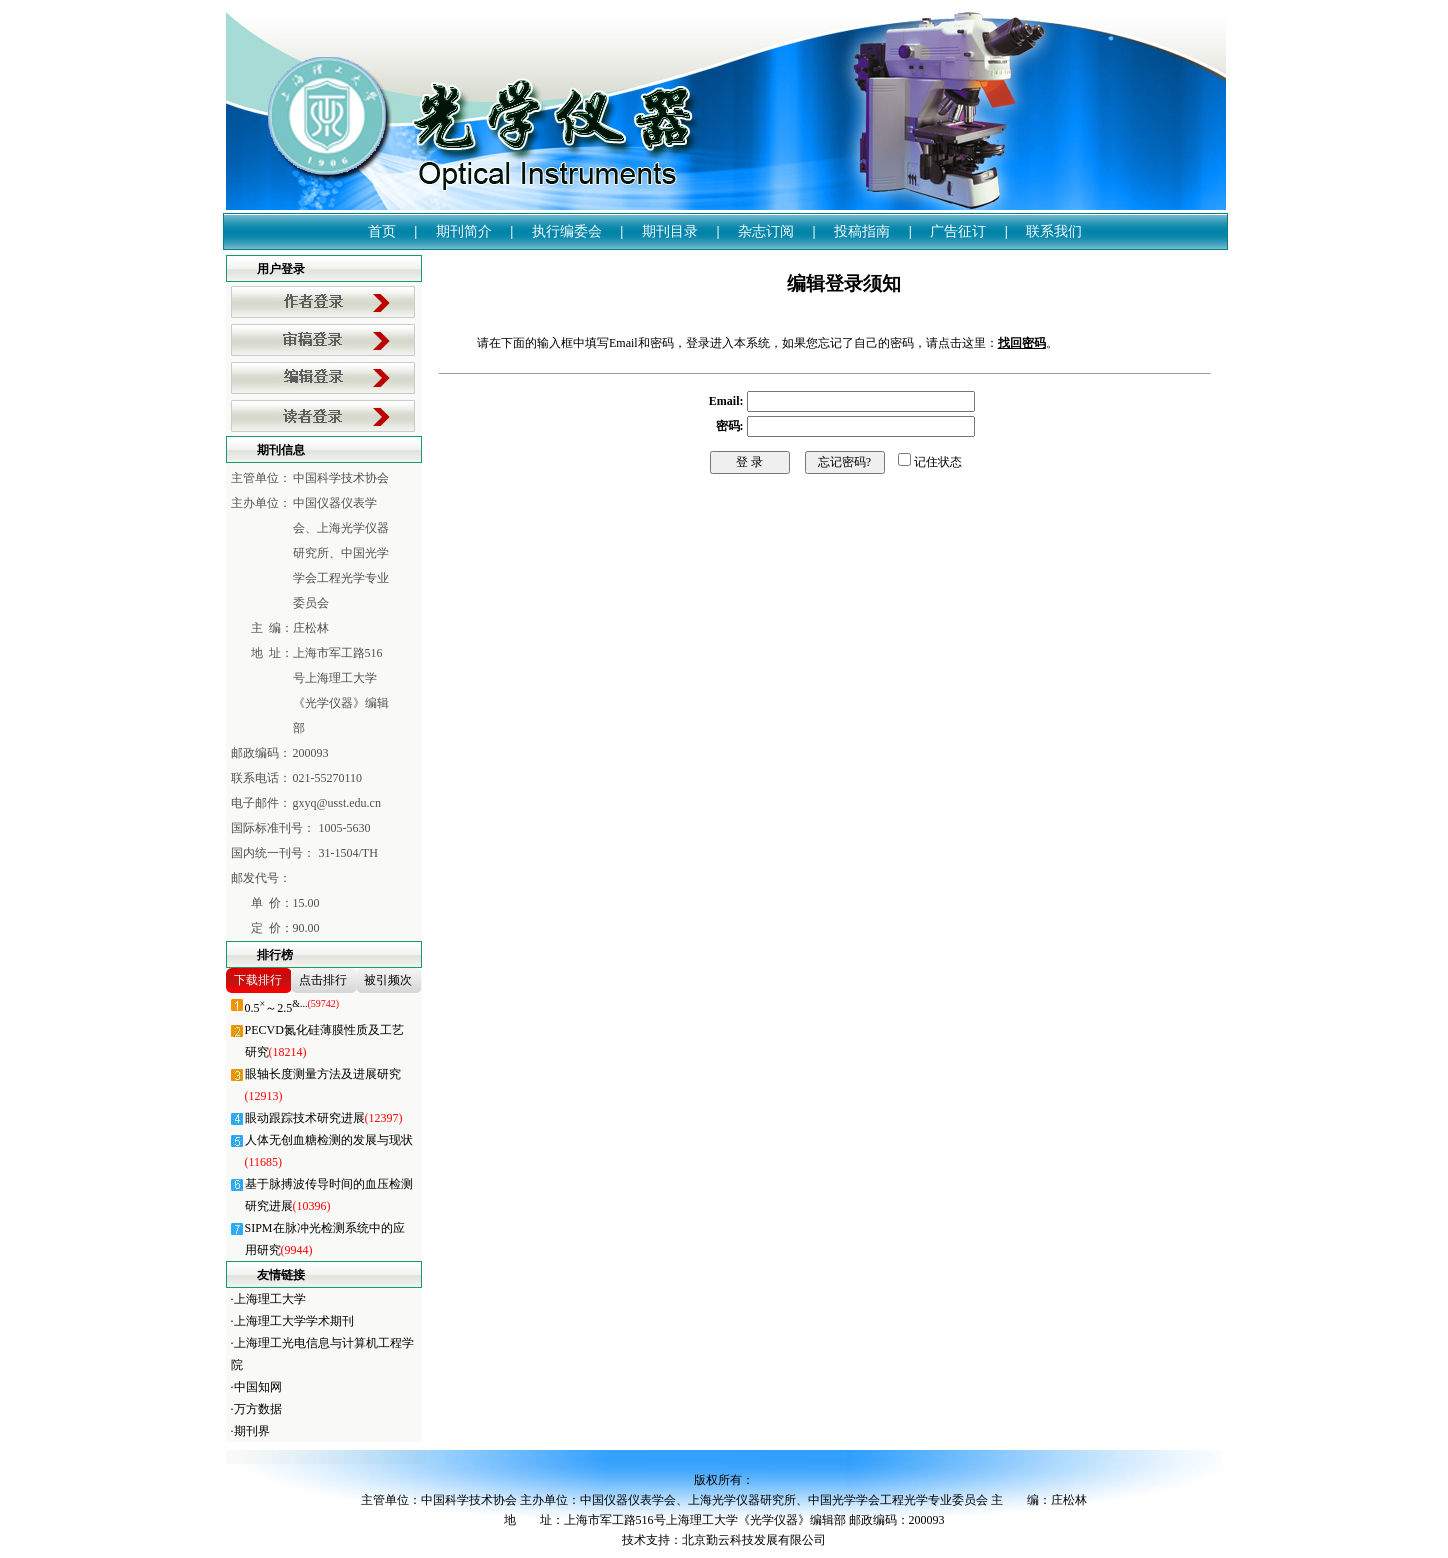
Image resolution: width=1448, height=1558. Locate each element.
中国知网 (258, 1387)
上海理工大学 (270, 1299)
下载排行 (258, 980)
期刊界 (252, 1431)
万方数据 (258, 1409)
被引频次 (388, 980)
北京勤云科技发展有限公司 (754, 1540)
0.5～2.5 (292, 1008)
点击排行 (323, 980)
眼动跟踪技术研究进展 (324, 1118)
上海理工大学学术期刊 (294, 1321)
